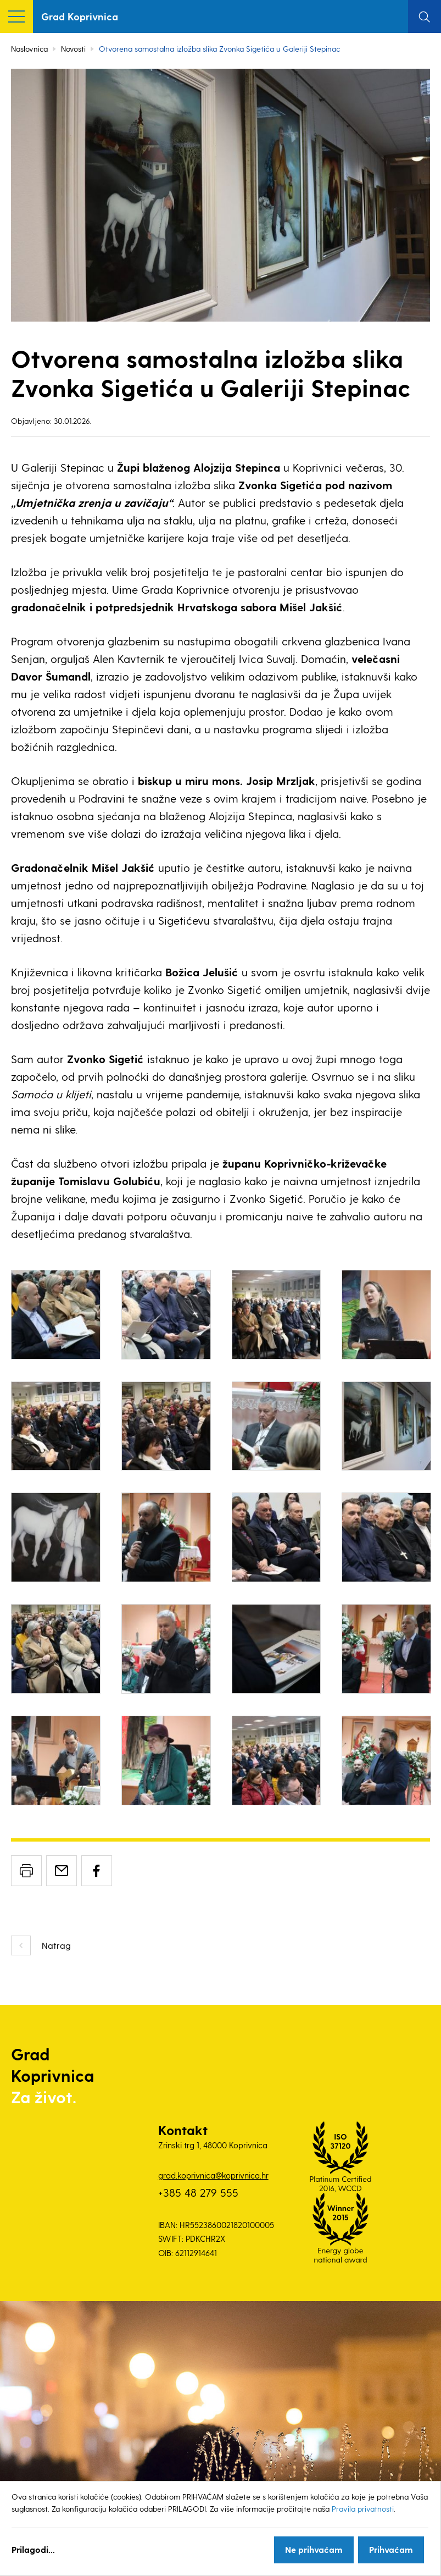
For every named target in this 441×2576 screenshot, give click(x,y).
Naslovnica (29, 48)
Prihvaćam (391, 2549)
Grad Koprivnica (79, 16)
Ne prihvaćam (314, 2549)
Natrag (56, 1945)
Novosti (73, 48)
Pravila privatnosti (363, 2508)
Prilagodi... (33, 2549)
